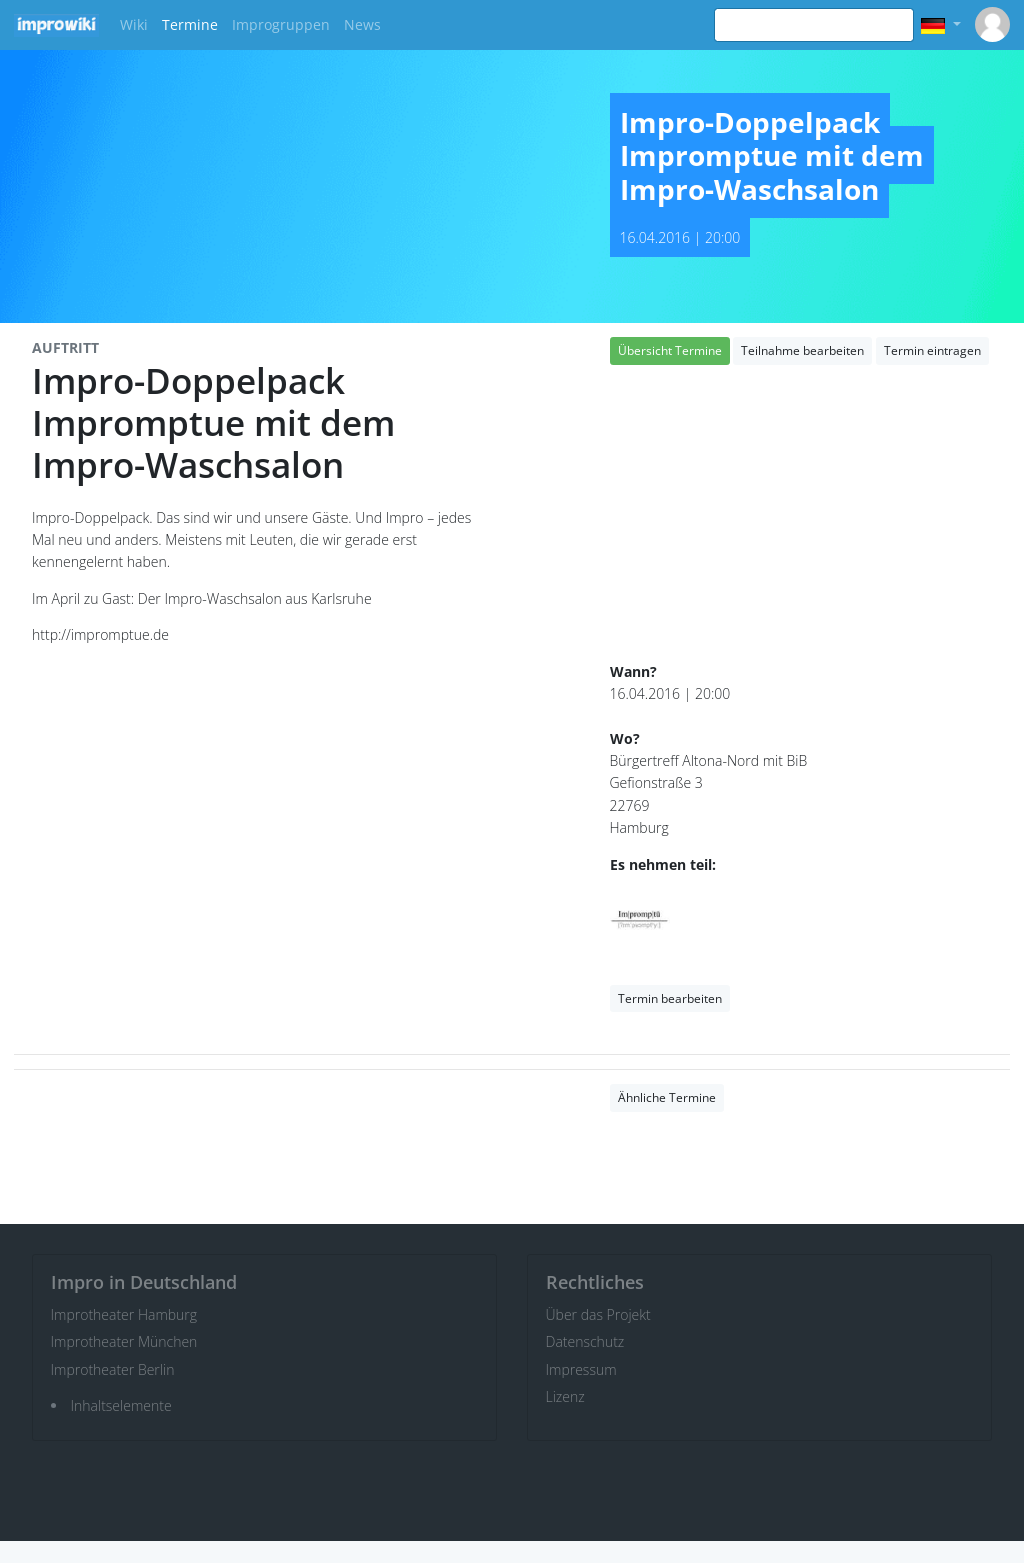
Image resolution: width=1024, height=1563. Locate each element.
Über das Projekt (598, 1314)
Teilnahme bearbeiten (802, 350)
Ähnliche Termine (667, 1097)
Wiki (134, 24)
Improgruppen (281, 24)
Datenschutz (585, 1341)
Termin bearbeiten (670, 998)
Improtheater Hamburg (124, 1314)
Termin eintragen (932, 350)
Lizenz (565, 1396)
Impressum (581, 1369)
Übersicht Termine (670, 350)
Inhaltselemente (121, 1405)
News (362, 24)
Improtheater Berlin (113, 1369)
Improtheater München (124, 1341)
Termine (190, 24)
